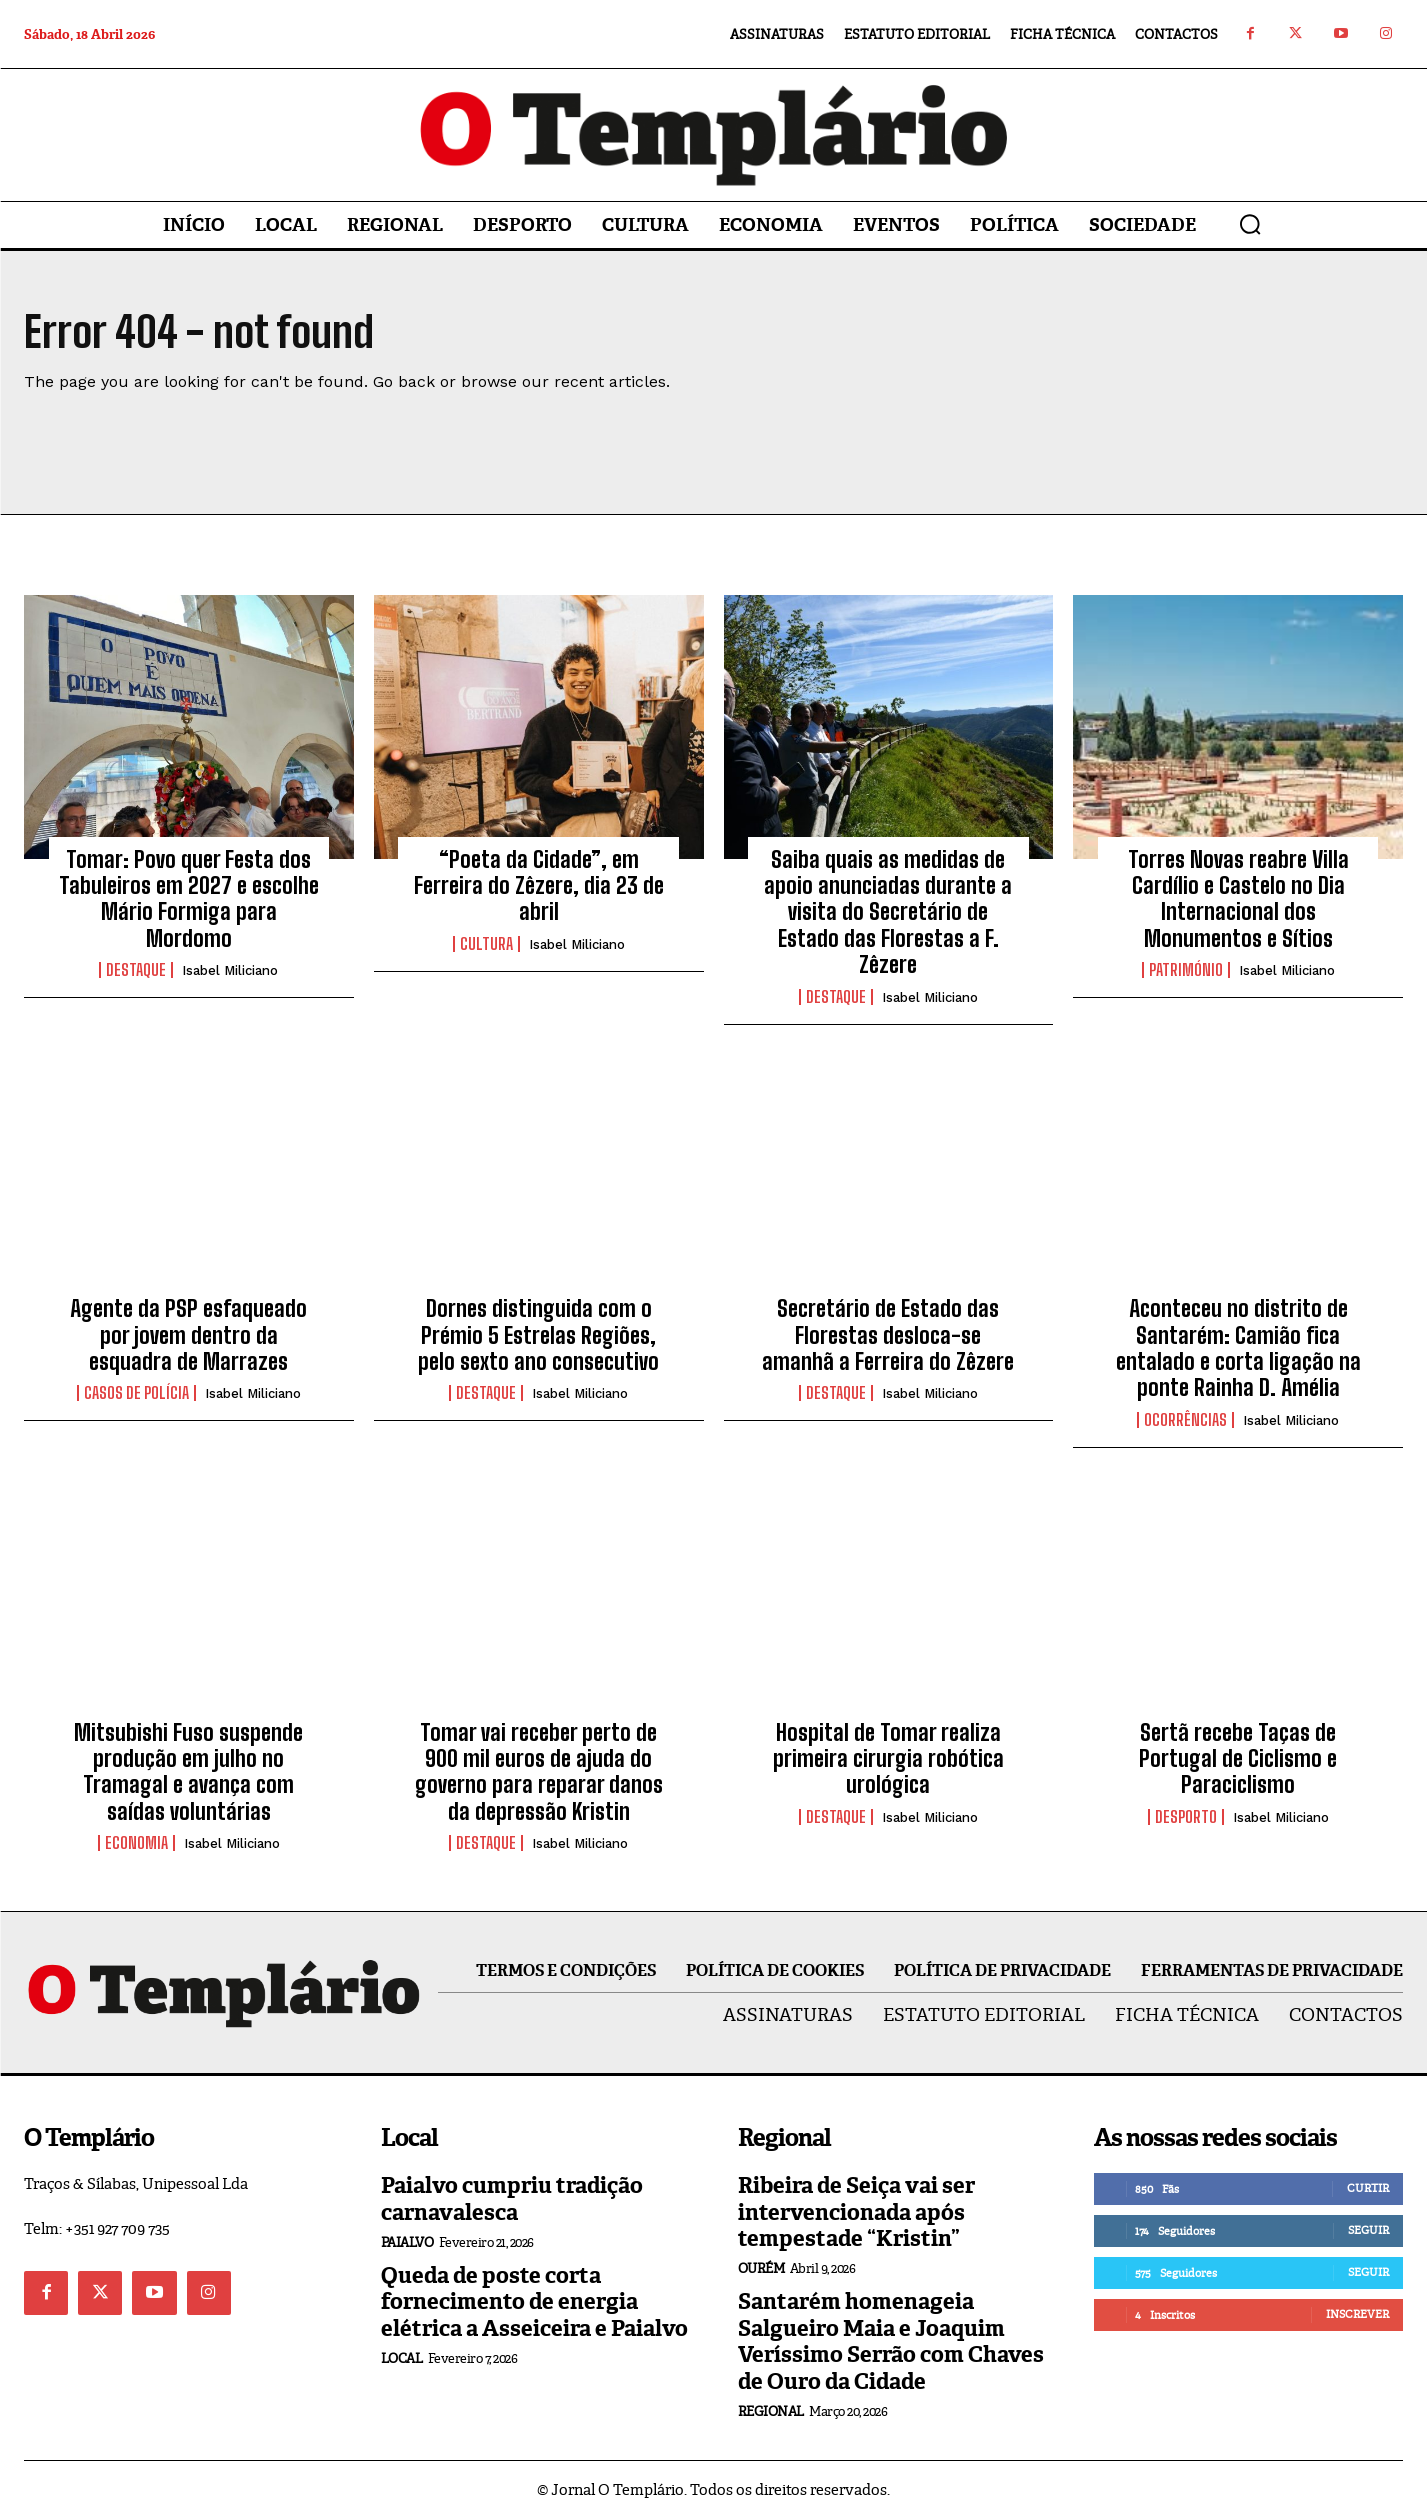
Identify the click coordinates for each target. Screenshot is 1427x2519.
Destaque (136, 970)
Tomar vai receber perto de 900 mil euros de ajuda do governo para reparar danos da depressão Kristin (539, 1772)
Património (1186, 970)
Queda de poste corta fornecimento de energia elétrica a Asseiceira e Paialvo (534, 2302)
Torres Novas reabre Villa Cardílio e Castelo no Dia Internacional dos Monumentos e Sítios (1238, 899)
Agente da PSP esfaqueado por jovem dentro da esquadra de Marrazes (188, 1335)
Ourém (761, 2268)
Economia (136, 1843)
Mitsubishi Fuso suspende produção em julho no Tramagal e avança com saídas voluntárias (188, 1772)
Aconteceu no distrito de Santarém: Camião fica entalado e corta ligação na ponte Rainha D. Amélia (1238, 1348)
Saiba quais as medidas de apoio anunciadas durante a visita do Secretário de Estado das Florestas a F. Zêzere (888, 912)
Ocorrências (1185, 1420)
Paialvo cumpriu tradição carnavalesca (512, 2198)
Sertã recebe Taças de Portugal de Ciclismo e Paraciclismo (1238, 1759)
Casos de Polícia (136, 1393)
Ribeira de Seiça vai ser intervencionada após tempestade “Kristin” (856, 2212)
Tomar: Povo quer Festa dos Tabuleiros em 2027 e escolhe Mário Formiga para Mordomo (189, 899)
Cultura (486, 944)
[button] (1250, 224)
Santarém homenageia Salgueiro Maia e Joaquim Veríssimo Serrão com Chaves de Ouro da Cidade (891, 2341)
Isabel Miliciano (230, 970)
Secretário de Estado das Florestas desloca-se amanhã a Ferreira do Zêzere (888, 1335)
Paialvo (407, 2242)
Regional (771, 2411)
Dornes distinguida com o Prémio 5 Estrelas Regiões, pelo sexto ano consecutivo (538, 1335)
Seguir (1368, 2230)
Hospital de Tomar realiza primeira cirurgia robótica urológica (888, 1759)
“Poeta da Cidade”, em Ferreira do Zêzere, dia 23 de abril (539, 886)
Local (402, 2358)
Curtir (1368, 2188)
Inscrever (1357, 2314)
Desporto (1186, 1817)
